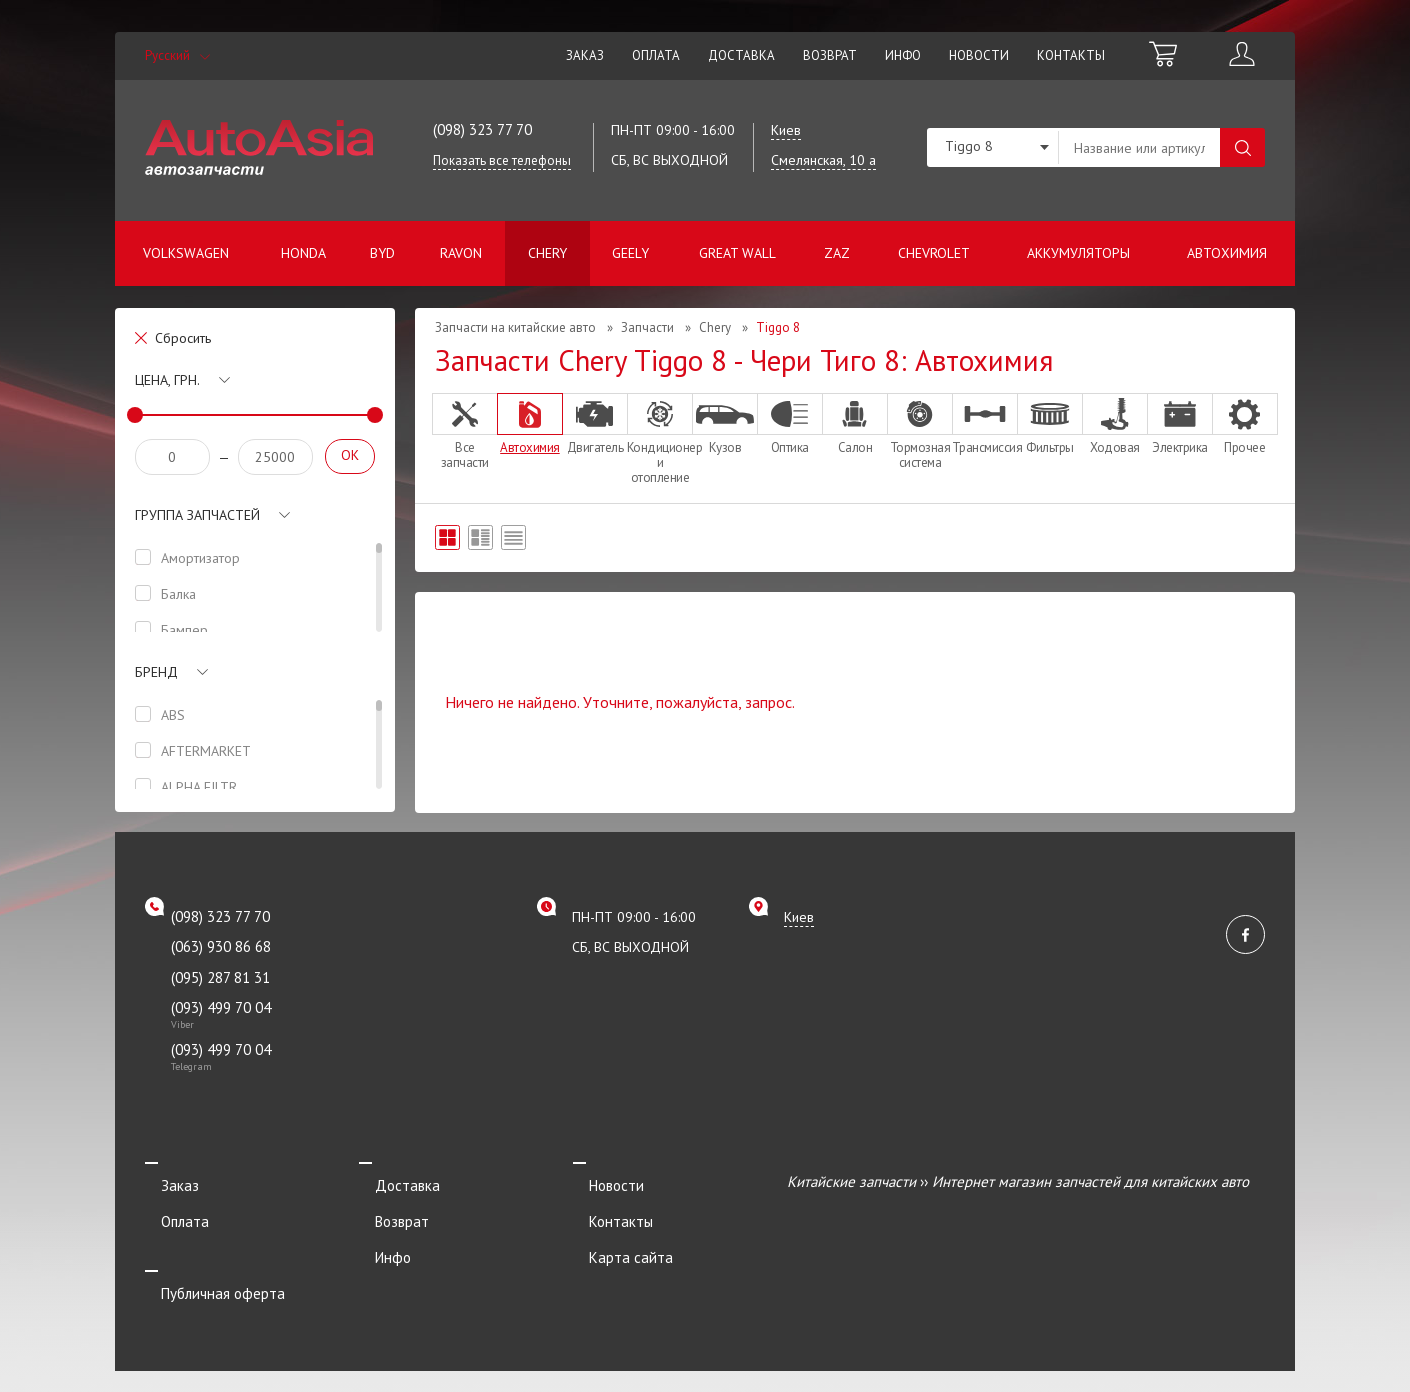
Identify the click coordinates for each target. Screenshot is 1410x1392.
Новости (979, 55)
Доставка (741, 55)
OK (350, 455)
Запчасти (647, 327)
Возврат (830, 55)
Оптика (790, 424)
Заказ (585, 55)
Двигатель (595, 424)
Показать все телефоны (502, 160)
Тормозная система (920, 431)
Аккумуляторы (1078, 253)
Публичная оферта (207, 1263)
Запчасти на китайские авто (515, 327)
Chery (547, 253)
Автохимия (1227, 253)
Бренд (156, 672)
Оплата (656, 55)
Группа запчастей (197, 515)
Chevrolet (934, 253)
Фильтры (1050, 424)
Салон (855, 424)
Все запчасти (465, 431)
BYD (382, 253)
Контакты (1071, 55)
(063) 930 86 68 (221, 946)
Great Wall (737, 253)
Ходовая (1115, 424)
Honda (303, 253)
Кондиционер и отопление (660, 439)
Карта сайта (615, 1235)
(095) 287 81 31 (220, 977)
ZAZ (837, 253)
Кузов (725, 424)
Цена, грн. (167, 380)
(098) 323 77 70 (482, 129)
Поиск (1242, 147)
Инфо (903, 55)
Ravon (461, 253)
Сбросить (183, 338)
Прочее (1245, 424)
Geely (630, 253)
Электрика (1180, 424)
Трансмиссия (985, 424)
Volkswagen (186, 253)
